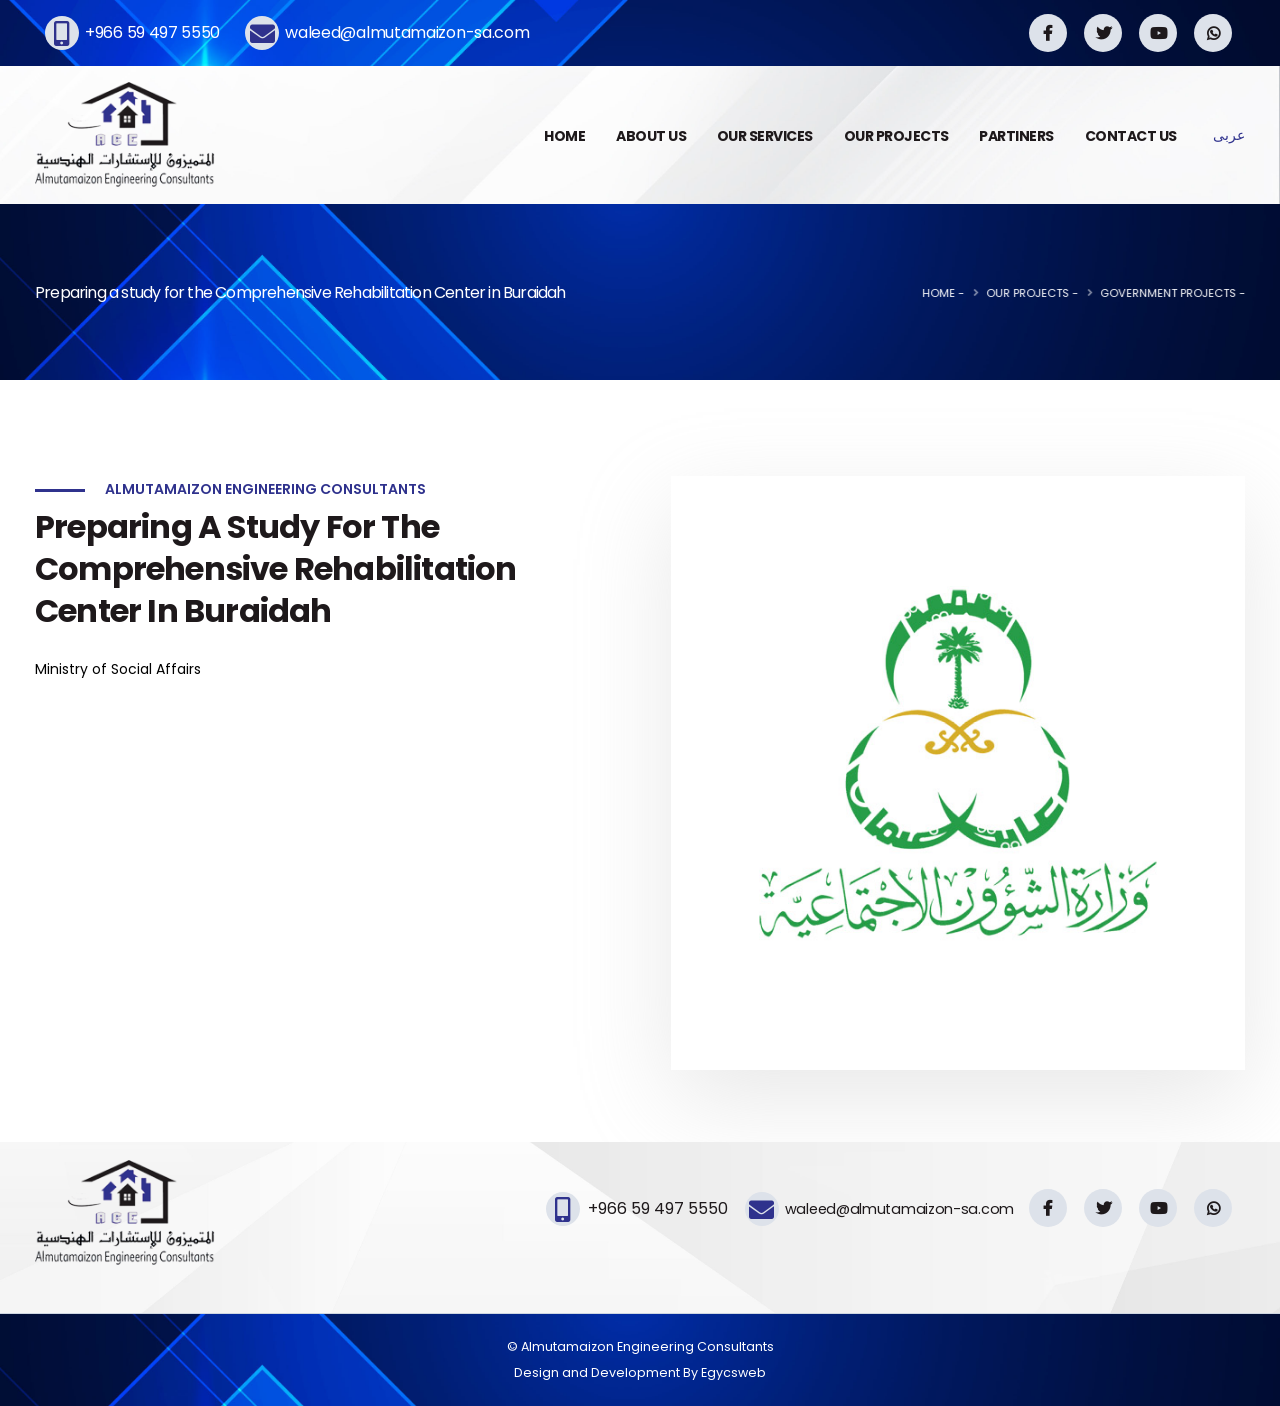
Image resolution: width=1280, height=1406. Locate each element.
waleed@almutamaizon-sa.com (407, 32)
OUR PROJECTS (896, 136)
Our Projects (1073, 293)
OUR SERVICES (765, 136)
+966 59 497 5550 (152, 32)
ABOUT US (651, 136)
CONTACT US (1131, 136)
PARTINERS (1016, 136)
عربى (1229, 135)
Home (984, 293)
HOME (564, 136)
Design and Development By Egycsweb (640, 1372)
